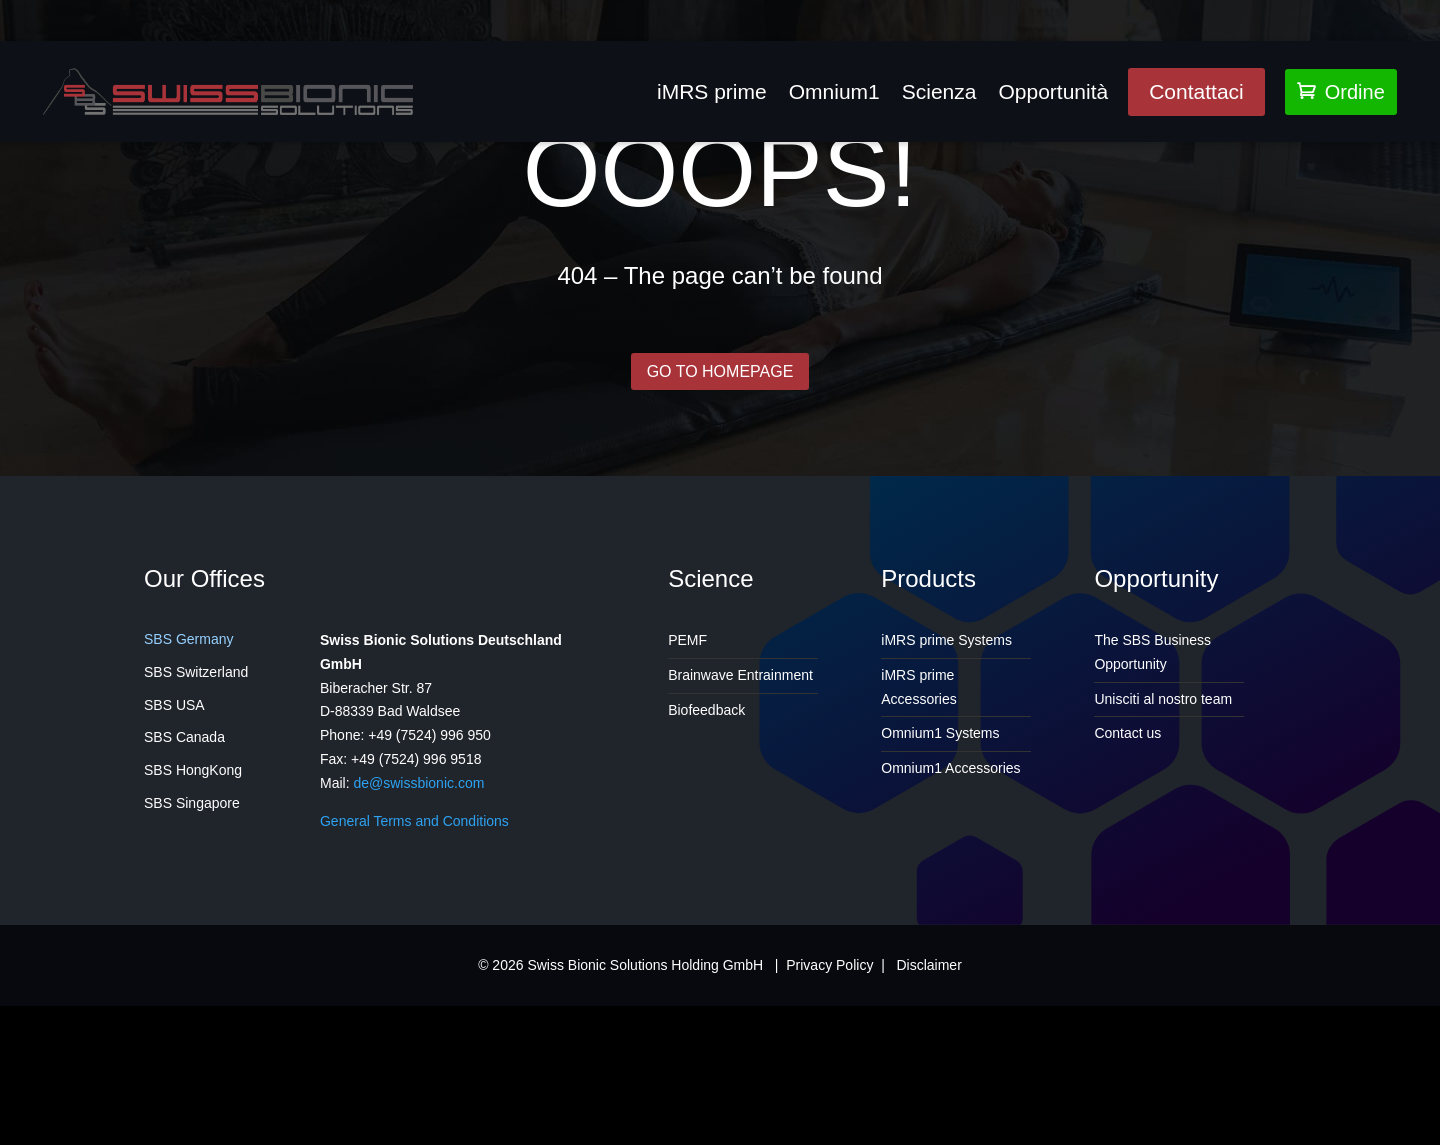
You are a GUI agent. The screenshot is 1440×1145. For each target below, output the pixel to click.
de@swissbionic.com (418, 934)
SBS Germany (188, 791)
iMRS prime (712, 91)
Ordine (1341, 92)
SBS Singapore (192, 955)
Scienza (939, 91)
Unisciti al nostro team (1163, 850)
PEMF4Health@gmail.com (419, 8)
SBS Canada (184, 889)
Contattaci (1196, 91)
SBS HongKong (193, 922)
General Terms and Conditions (414, 972)
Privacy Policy (829, 1116)
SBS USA (174, 856)
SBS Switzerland (196, 823)
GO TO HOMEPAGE (719, 519)
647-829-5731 (617, 8)
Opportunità (1053, 91)
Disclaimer (928, 1116)
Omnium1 (834, 91)
